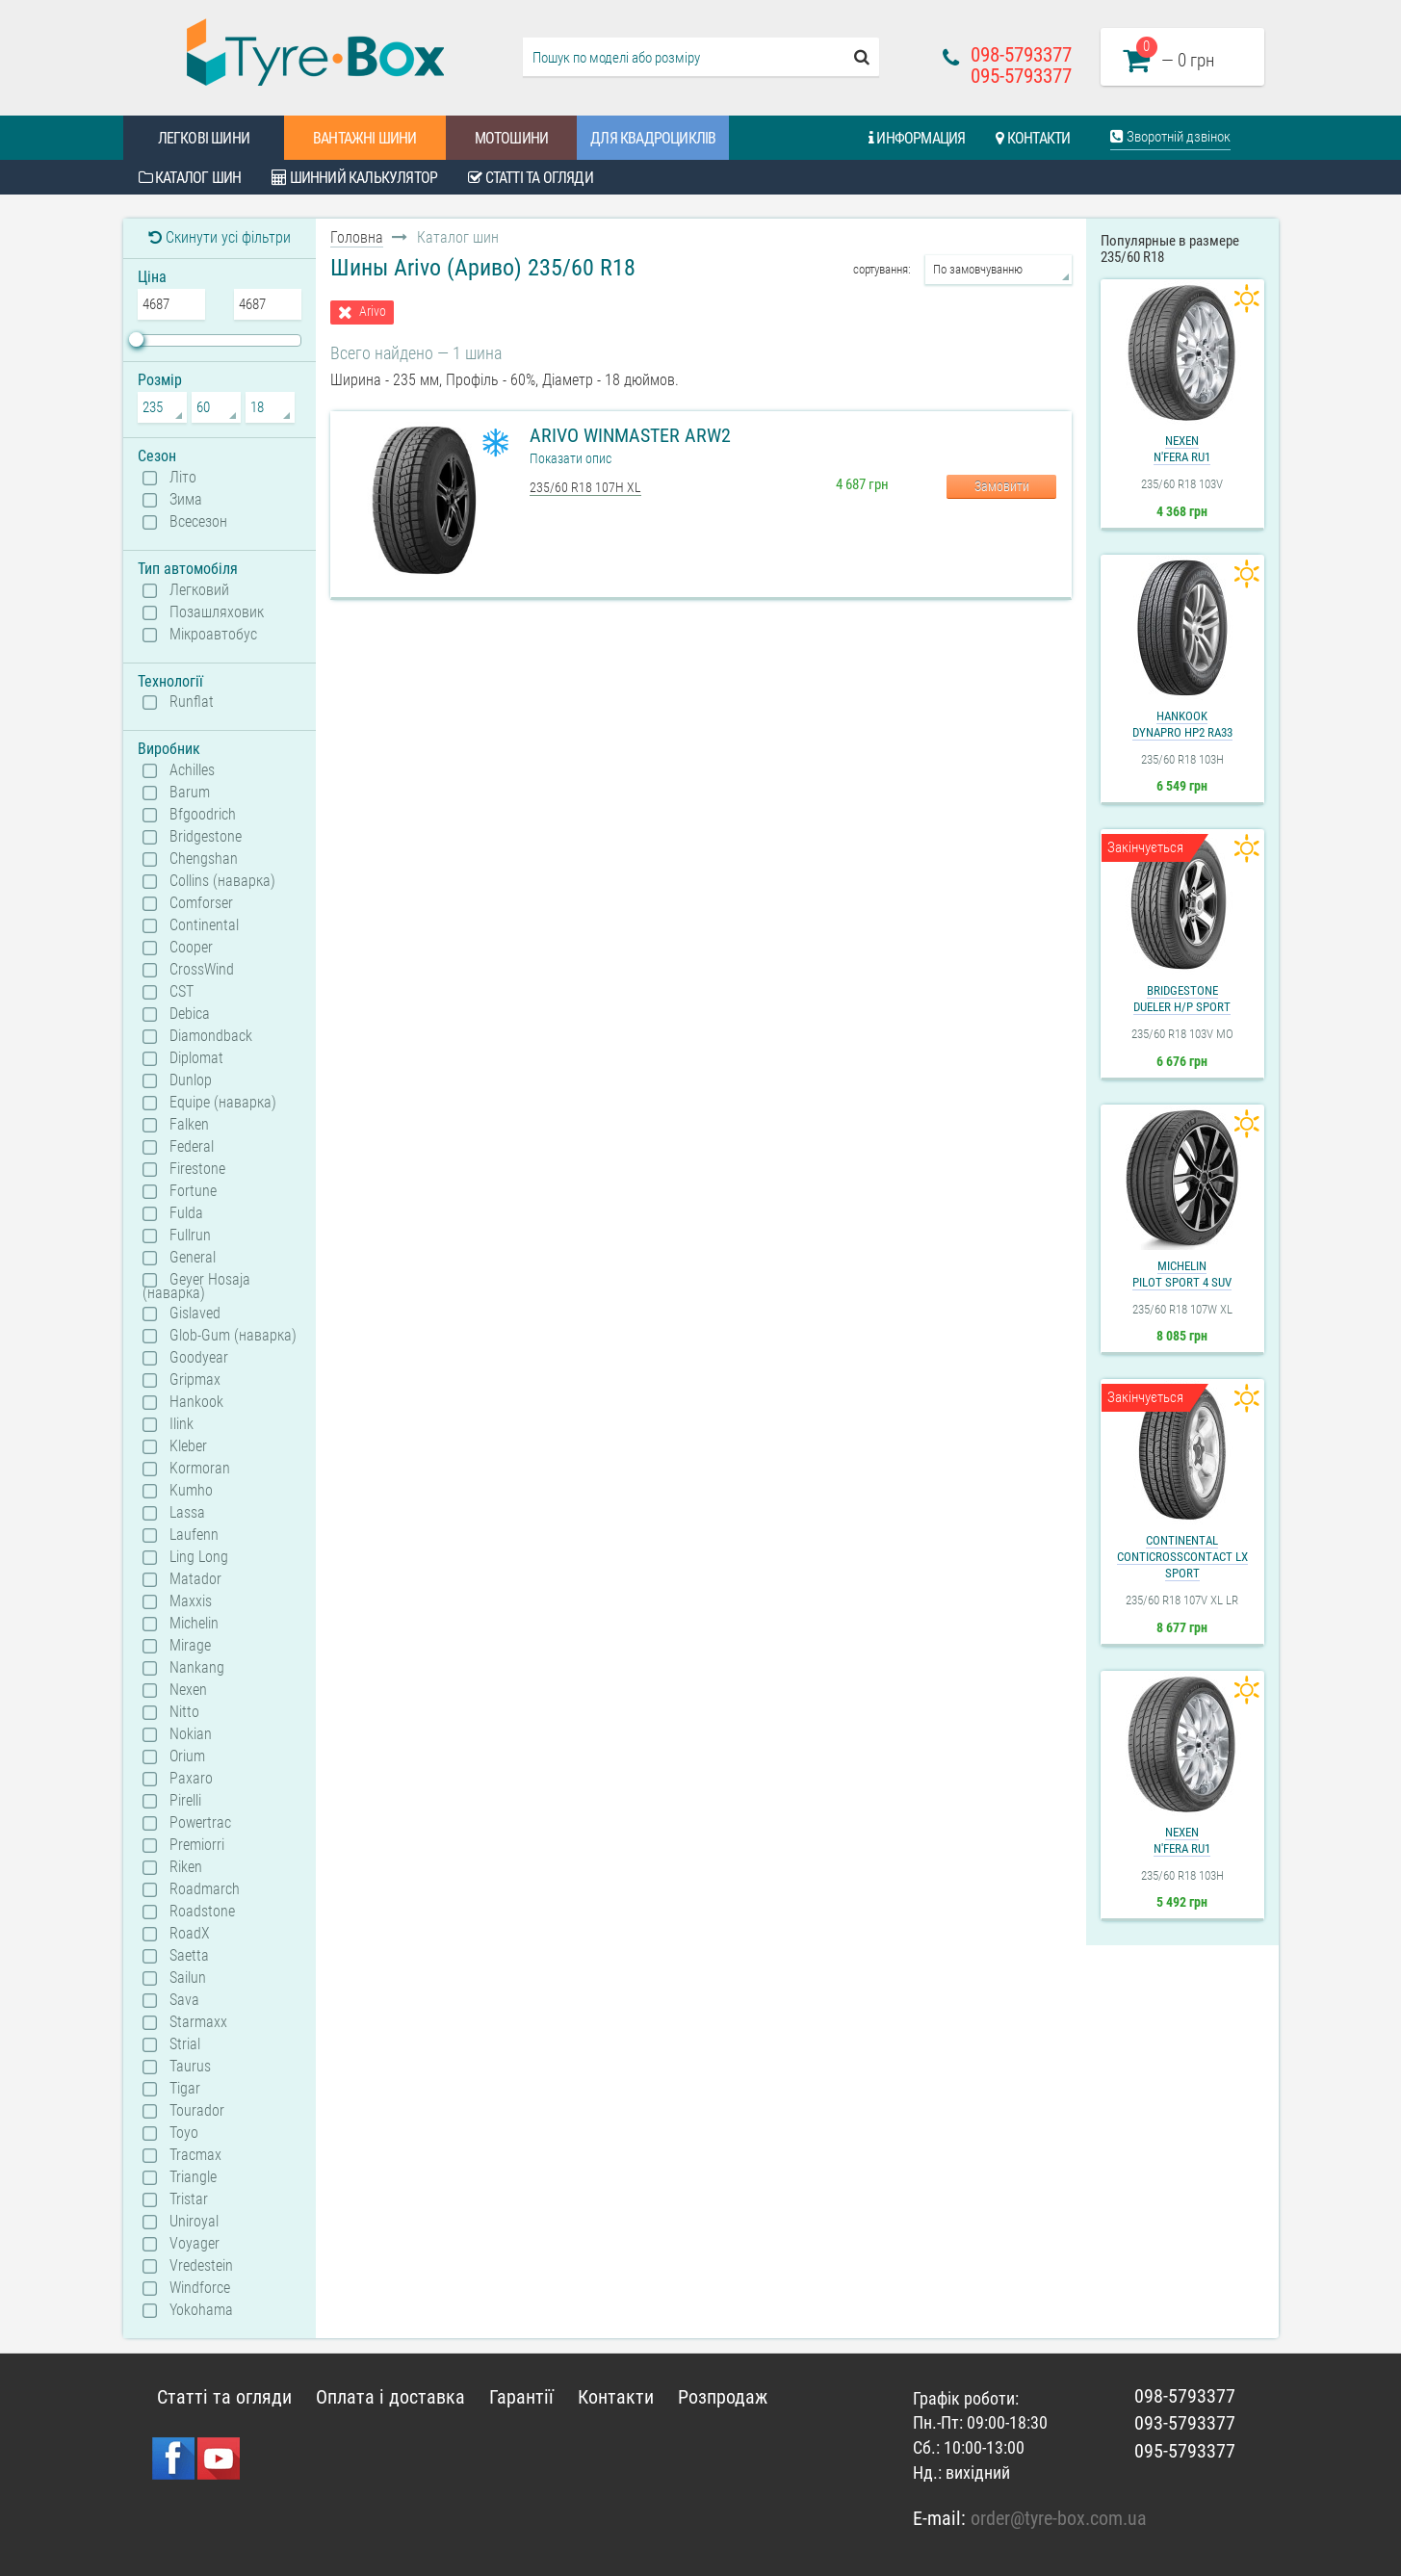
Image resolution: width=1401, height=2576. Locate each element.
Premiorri (196, 1845)
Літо (182, 477)
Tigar (184, 2088)
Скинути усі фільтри (219, 237)
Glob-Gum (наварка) (233, 1335)
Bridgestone (205, 837)
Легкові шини (203, 138)
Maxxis (190, 1601)
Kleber (188, 1446)
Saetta (189, 1956)
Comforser (201, 903)
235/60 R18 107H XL (585, 487)
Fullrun (190, 1235)
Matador (195, 1579)
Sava (184, 2000)
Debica (189, 1014)
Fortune (193, 1191)
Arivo (372, 311)
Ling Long (198, 1557)
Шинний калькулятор (354, 178)
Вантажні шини (365, 138)
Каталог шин (190, 178)
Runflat (191, 702)
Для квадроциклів (652, 138)
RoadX (189, 1933)
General (192, 1257)
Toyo (183, 2133)
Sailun (187, 1978)
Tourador (196, 2111)
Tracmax (195, 2155)
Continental (204, 925)
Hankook (196, 1402)
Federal (191, 1147)
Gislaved (195, 1313)
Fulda (186, 1213)
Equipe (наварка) (222, 1102)
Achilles (192, 770)
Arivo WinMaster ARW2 (630, 435)
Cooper (191, 947)
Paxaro (191, 1778)
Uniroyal (194, 2221)
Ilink (181, 1424)
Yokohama (201, 2310)
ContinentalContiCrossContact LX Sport (1182, 1556)
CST (181, 992)
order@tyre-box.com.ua (1059, 2518)
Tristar (188, 2199)
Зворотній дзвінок (1170, 136)
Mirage (190, 1645)
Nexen (188, 1690)
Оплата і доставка (390, 2396)
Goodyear (198, 1357)
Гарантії (521, 2396)
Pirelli (185, 1800)
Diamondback (210, 1036)
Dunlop (190, 1080)
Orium (187, 1756)
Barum (189, 792)
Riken (185, 1867)
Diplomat (196, 1058)
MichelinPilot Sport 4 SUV (1182, 1274)
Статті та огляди (530, 178)
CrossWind (201, 969)
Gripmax (195, 1380)
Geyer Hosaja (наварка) (196, 1285)
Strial (184, 2044)
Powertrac (200, 1823)
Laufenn (194, 1535)
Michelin (194, 1623)
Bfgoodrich (202, 814)
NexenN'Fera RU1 (1182, 448)
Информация (917, 138)
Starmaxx (198, 2022)
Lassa (187, 1513)
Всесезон (198, 522)
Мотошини (512, 138)
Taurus (190, 2066)
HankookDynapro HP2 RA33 (1182, 724)
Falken (189, 1124)
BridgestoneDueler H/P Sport (1182, 998)
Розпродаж (722, 2396)
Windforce (199, 2288)
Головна (356, 237)
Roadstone (202, 1911)
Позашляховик (216, 612)
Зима (185, 499)
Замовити (1001, 486)
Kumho (191, 1490)
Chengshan (203, 859)
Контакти (1033, 138)
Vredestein (201, 2266)
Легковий (199, 590)
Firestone (197, 1169)
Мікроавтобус (213, 634)
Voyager (194, 2243)
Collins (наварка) (222, 881)
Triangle (193, 2177)
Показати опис (570, 458)
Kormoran (199, 1468)
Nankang (196, 1668)
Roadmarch (204, 1889)
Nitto (184, 1712)
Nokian (190, 1734)
